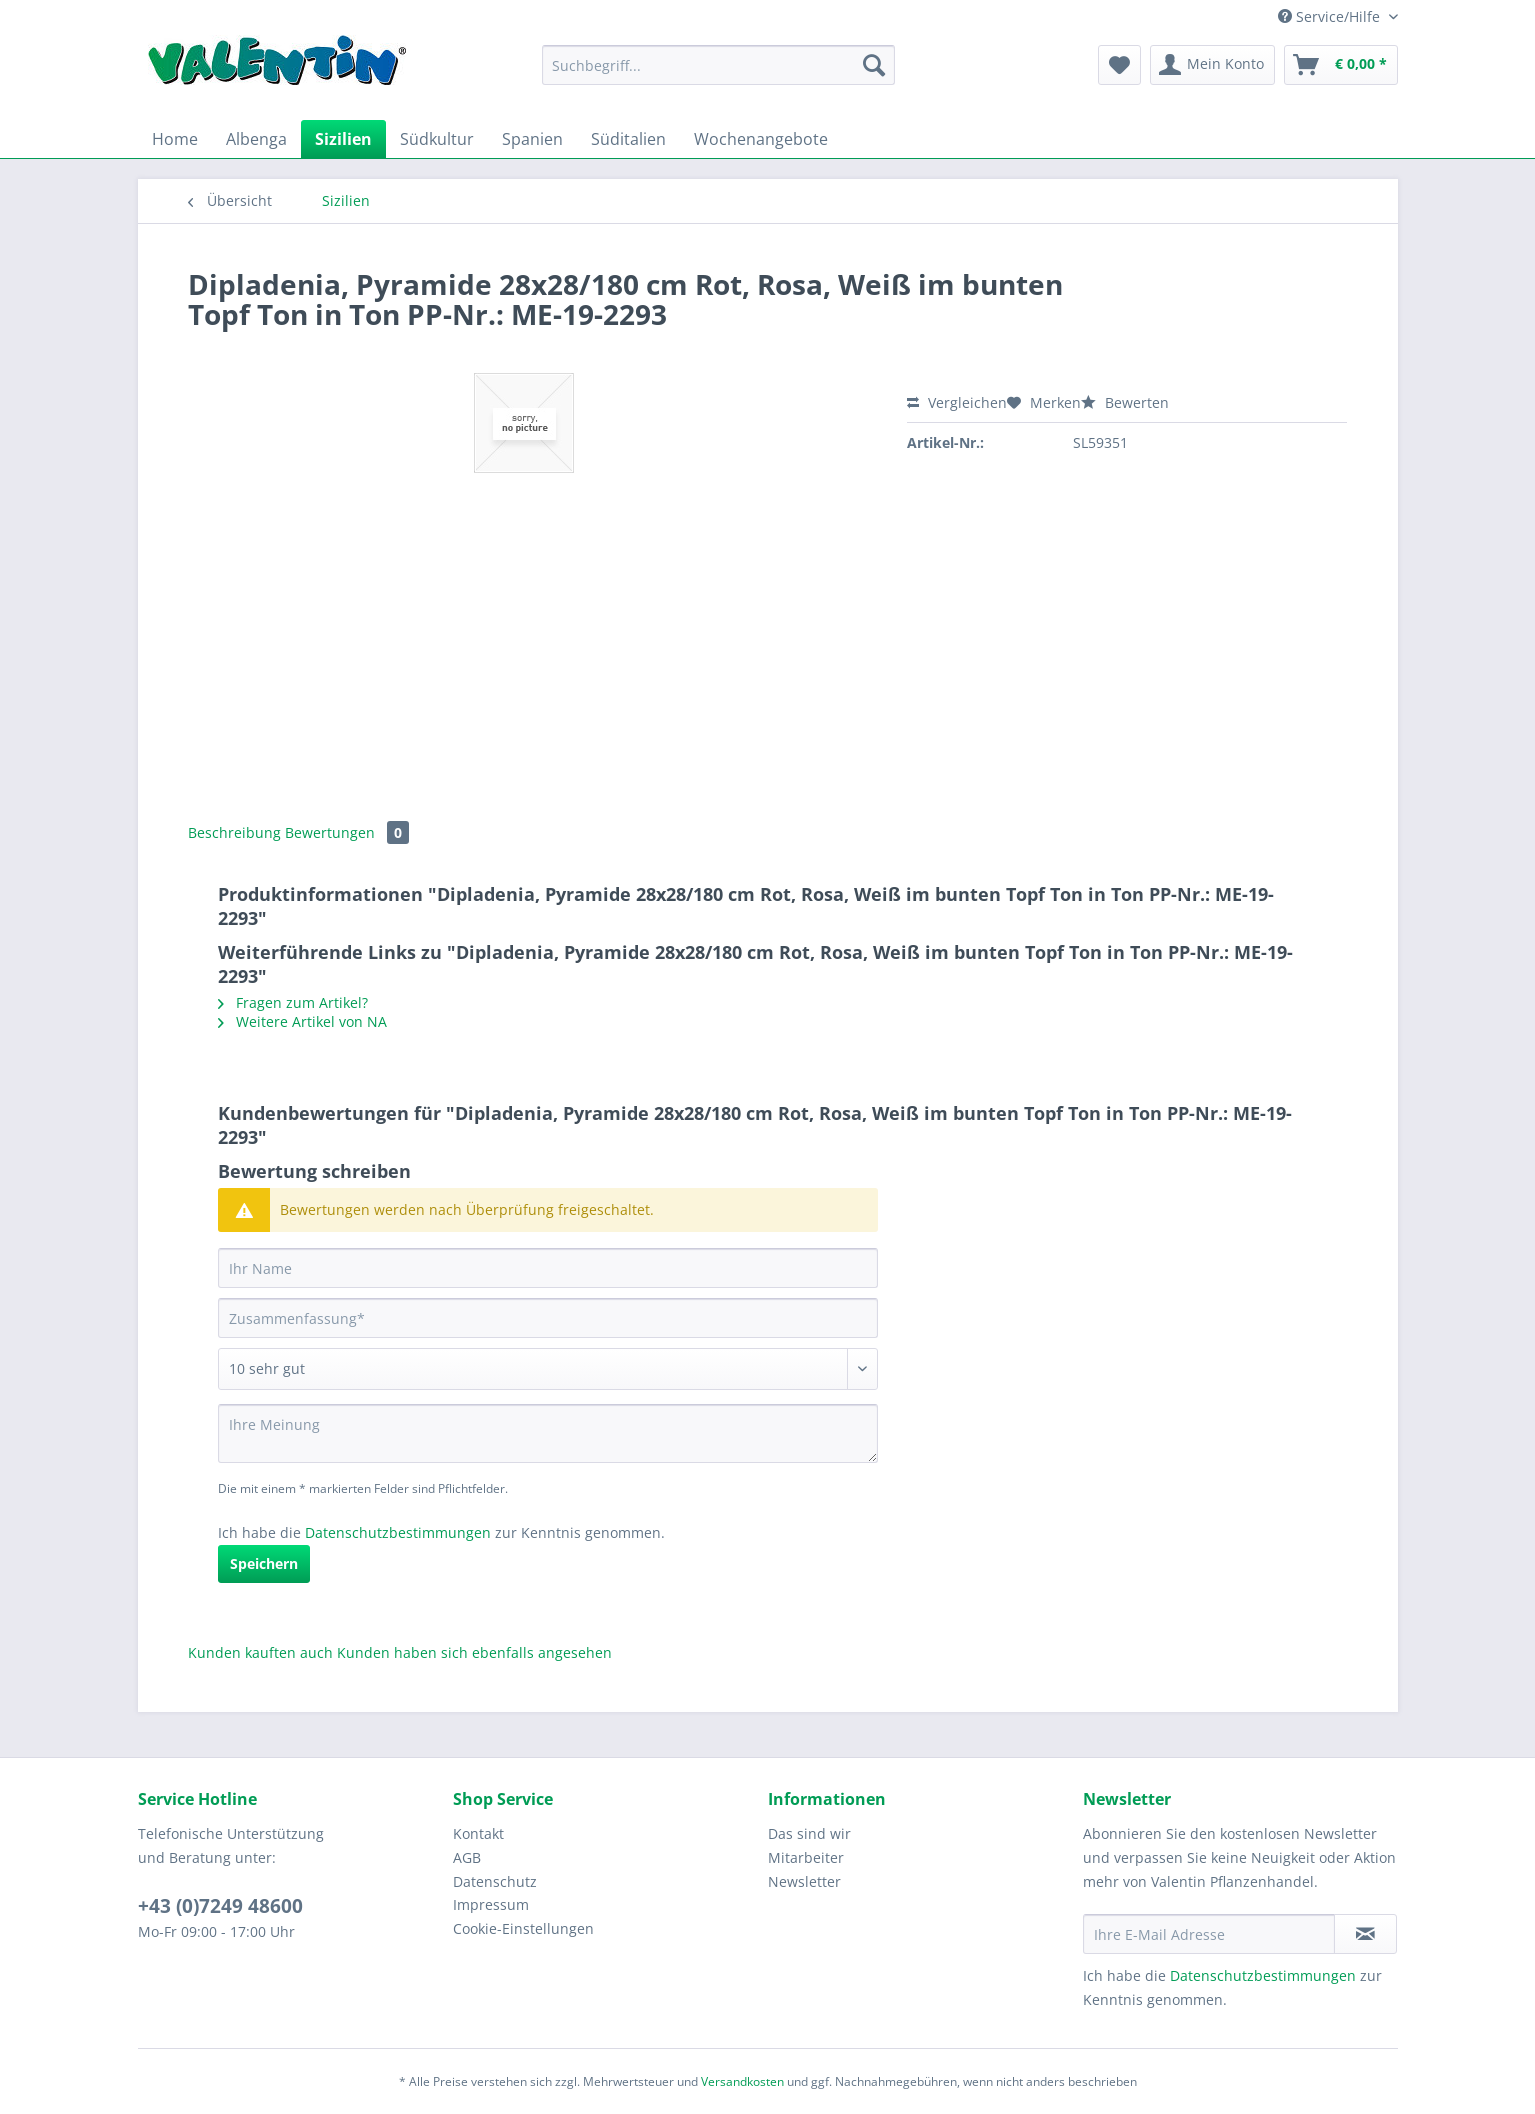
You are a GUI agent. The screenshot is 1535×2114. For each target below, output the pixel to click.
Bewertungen (347, 832)
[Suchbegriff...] (718, 65)
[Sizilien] (343, 139)
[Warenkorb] (1341, 65)
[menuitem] (718, 74)
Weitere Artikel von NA (302, 1021)
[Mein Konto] (1212, 65)
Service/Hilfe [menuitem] (1331, 16)
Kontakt (478, 1833)
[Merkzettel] (1119, 65)
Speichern (264, 1563)
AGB (467, 1857)
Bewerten (1125, 402)
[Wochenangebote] (761, 139)
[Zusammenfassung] (548, 1318)
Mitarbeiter (806, 1857)
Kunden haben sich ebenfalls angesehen (474, 1652)
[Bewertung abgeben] (548, 1369)
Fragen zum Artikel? (293, 1002)
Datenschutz (495, 1881)
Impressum (491, 1904)
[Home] (175, 139)
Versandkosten (742, 2081)
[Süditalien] (628, 139)
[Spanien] (532, 139)
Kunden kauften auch (260, 1652)
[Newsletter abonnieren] (1365, 1934)
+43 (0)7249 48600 (220, 1906)
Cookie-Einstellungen (523, 1928)
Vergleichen (957, 402)
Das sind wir (809, 1833)
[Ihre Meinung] (548, 1433)
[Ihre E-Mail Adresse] (1209, 1934)
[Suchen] (874, 65)
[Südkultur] (437, 139)
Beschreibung (234, 832)
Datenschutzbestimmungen (398, 1532)
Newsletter (804, 1881)
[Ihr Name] (548, 1268)
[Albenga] (256, 139)
